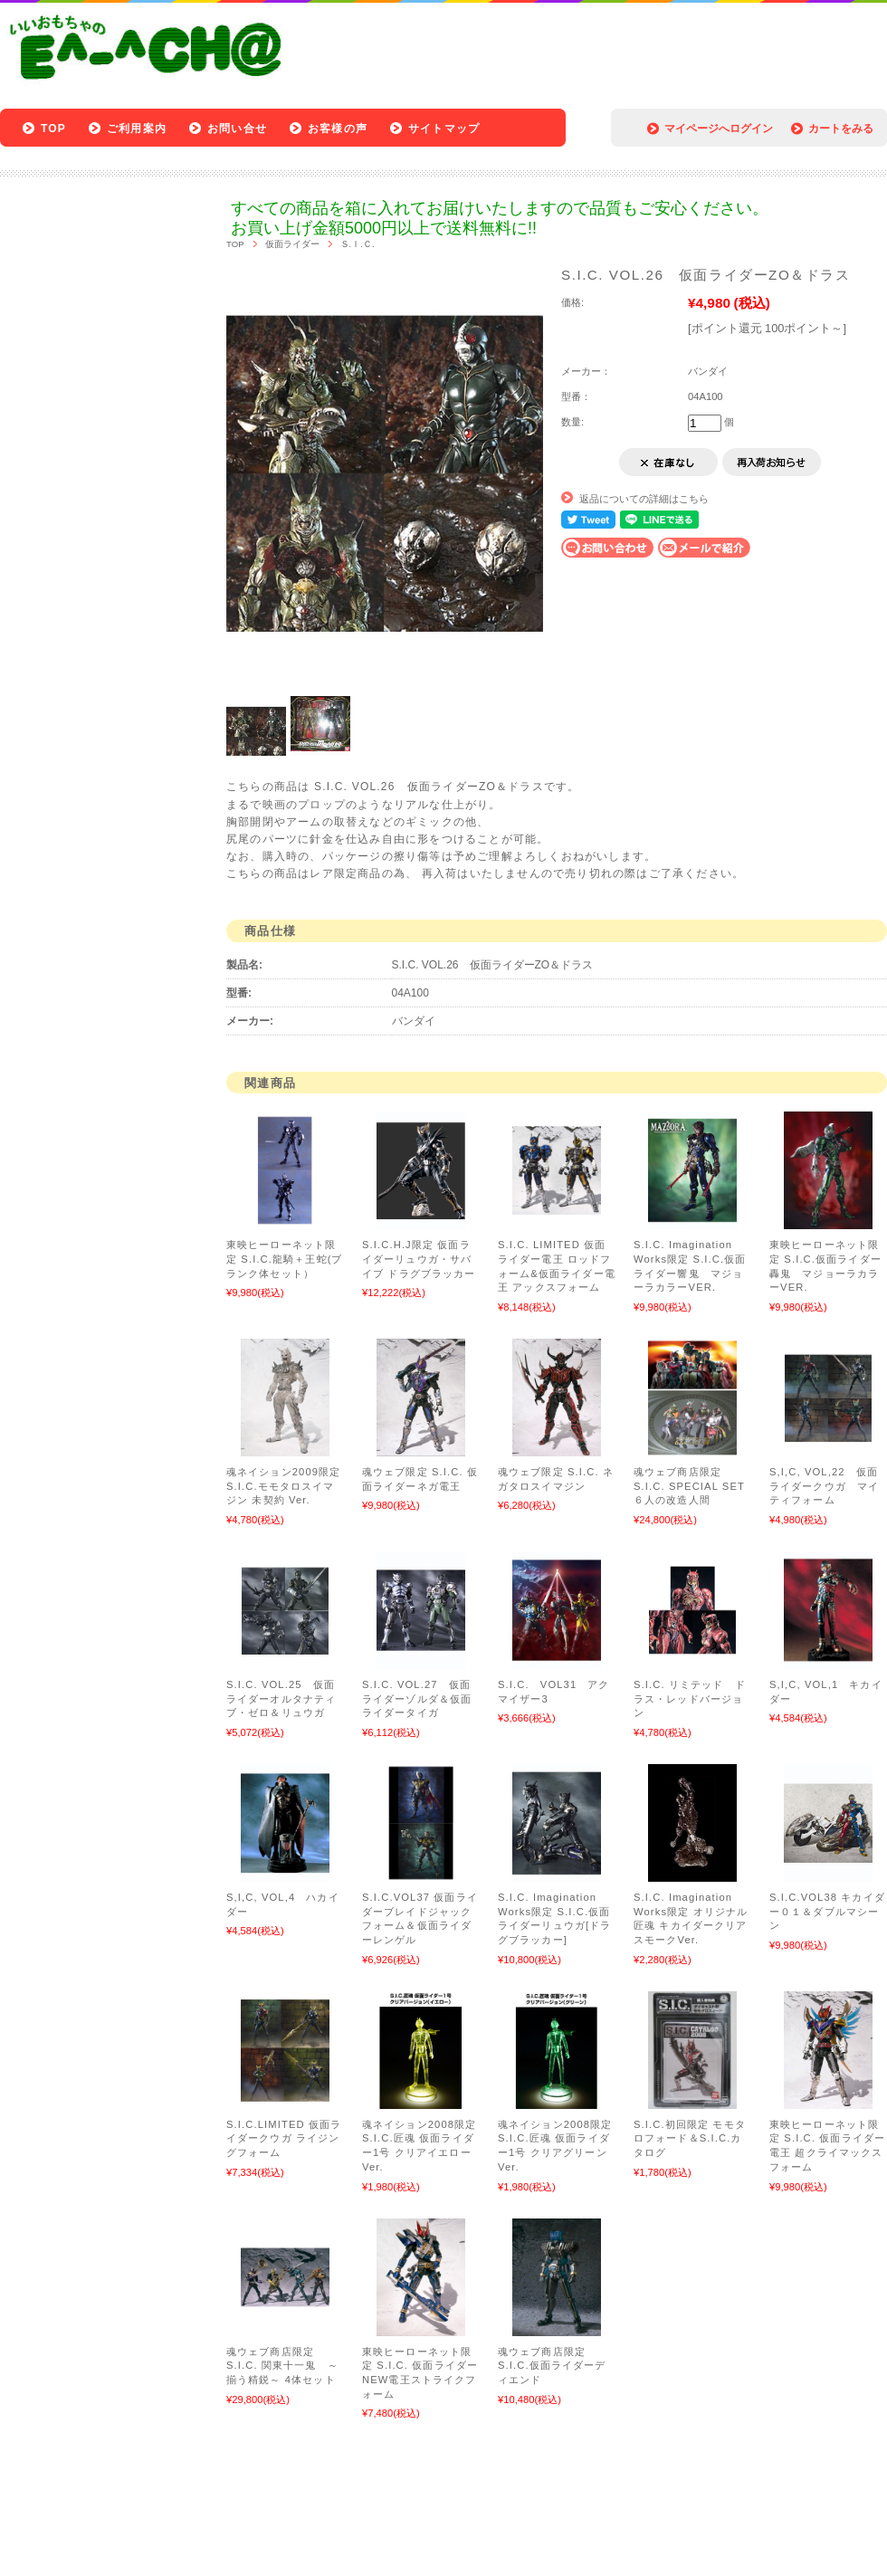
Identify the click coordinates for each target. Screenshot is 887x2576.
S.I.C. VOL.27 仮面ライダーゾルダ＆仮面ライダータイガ (417, 1698)
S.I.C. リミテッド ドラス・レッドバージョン (690, 1698)
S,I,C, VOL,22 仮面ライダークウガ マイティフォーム (824, 1485)
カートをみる (840, 128)
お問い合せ (237, 128)
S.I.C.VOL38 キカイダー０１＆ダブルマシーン (827, 1911)
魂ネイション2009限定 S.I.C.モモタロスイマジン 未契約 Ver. (283, 1485)
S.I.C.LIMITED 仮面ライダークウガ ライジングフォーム (283, 2138)
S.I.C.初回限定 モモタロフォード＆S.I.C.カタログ (690, 2138)
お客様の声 (337, 128)
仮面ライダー (292, 244)
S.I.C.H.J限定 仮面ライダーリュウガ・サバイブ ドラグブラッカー (418, 1258)
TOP (53, 128)
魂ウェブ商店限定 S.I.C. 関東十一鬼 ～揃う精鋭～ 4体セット (282, 2365)
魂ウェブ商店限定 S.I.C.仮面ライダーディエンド (552, 2365)
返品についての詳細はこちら (644, 498)
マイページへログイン (718, 128)
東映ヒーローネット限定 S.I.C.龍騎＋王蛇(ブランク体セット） (284, 1258)
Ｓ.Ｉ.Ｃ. (357, 244)
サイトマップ (444, 128)
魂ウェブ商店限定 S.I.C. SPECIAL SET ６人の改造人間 (689, 1485)
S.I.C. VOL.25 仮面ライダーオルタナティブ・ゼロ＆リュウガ (281, 1698)
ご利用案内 (137, 128)
